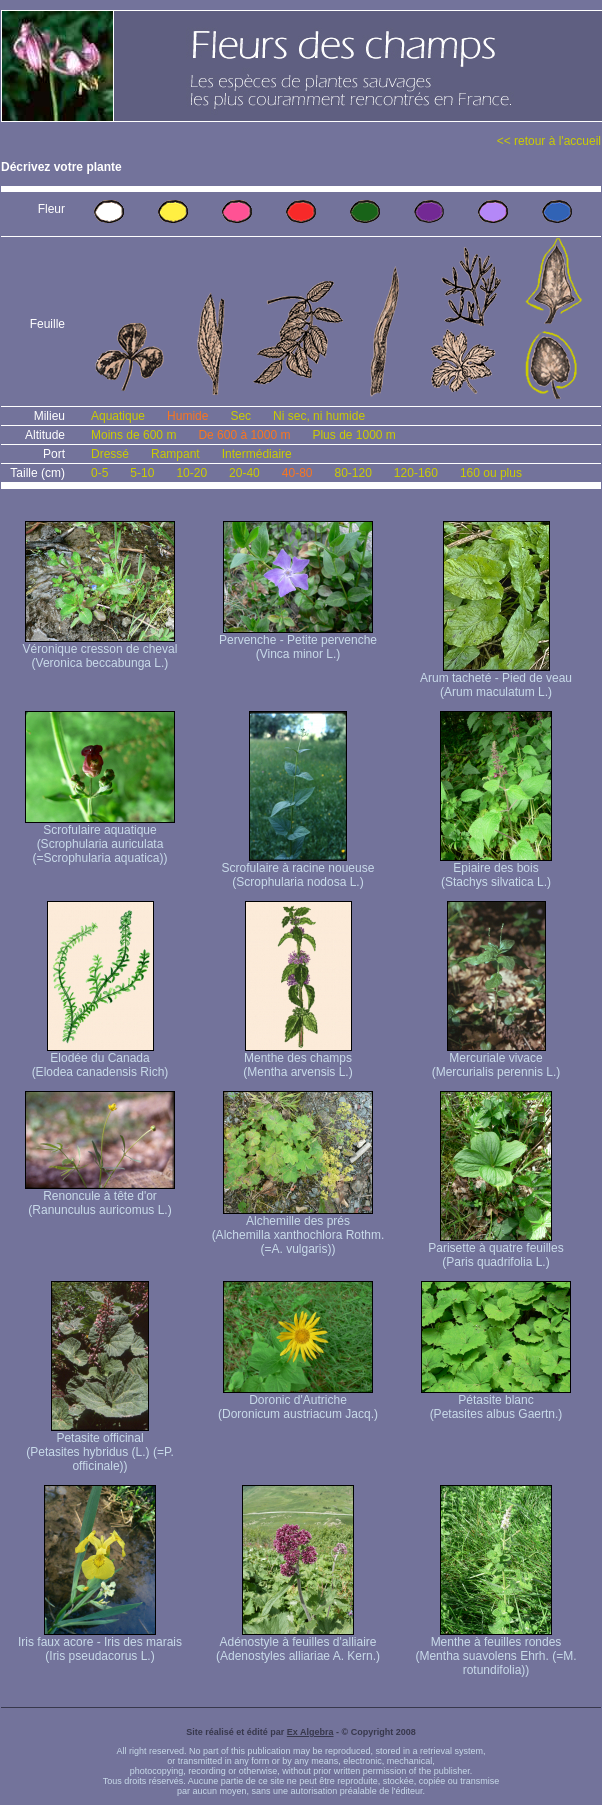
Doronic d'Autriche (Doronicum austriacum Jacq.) (298, 1401)
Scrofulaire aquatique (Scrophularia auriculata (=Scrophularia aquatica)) (100, 838)
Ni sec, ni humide (319, 416)
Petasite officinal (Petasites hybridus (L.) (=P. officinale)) (100, 1446)
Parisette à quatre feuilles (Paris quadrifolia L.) (495, 1249)
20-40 (244, 473)
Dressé (110, 454)
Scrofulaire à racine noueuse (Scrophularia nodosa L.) (298, 869)
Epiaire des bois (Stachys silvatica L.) (496, 869)
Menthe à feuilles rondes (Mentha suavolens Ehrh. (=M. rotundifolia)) (495, 1650)
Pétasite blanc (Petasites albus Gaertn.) (496, 1401)
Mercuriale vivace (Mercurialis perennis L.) (496, 1059)
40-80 (297, 473)
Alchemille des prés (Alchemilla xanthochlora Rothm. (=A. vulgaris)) (298, 1229)
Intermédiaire (257, 454)
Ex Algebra (310, 1732)
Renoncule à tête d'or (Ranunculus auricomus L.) (100, 1197)
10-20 (191, 473)
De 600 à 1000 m (244, 435)
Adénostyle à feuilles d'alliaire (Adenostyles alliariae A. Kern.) (298, 1643)
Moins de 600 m (133, 435)
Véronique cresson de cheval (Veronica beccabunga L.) (100, 650)
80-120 (352, 473)
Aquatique (118, 416)
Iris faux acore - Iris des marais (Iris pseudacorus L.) (100, 1643)
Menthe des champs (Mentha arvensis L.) (297, 1059)
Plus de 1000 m (353, 435)
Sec (240, 416)
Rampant (175, 454)
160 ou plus (491, 473)
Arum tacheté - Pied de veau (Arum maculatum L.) (496, 679)
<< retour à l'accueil (549, 141)
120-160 (416, 473)
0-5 (99, 473)
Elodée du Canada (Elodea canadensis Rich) (100, 1059)
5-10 (142, 473)
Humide (187, 416)
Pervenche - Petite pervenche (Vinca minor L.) (298, 641)
